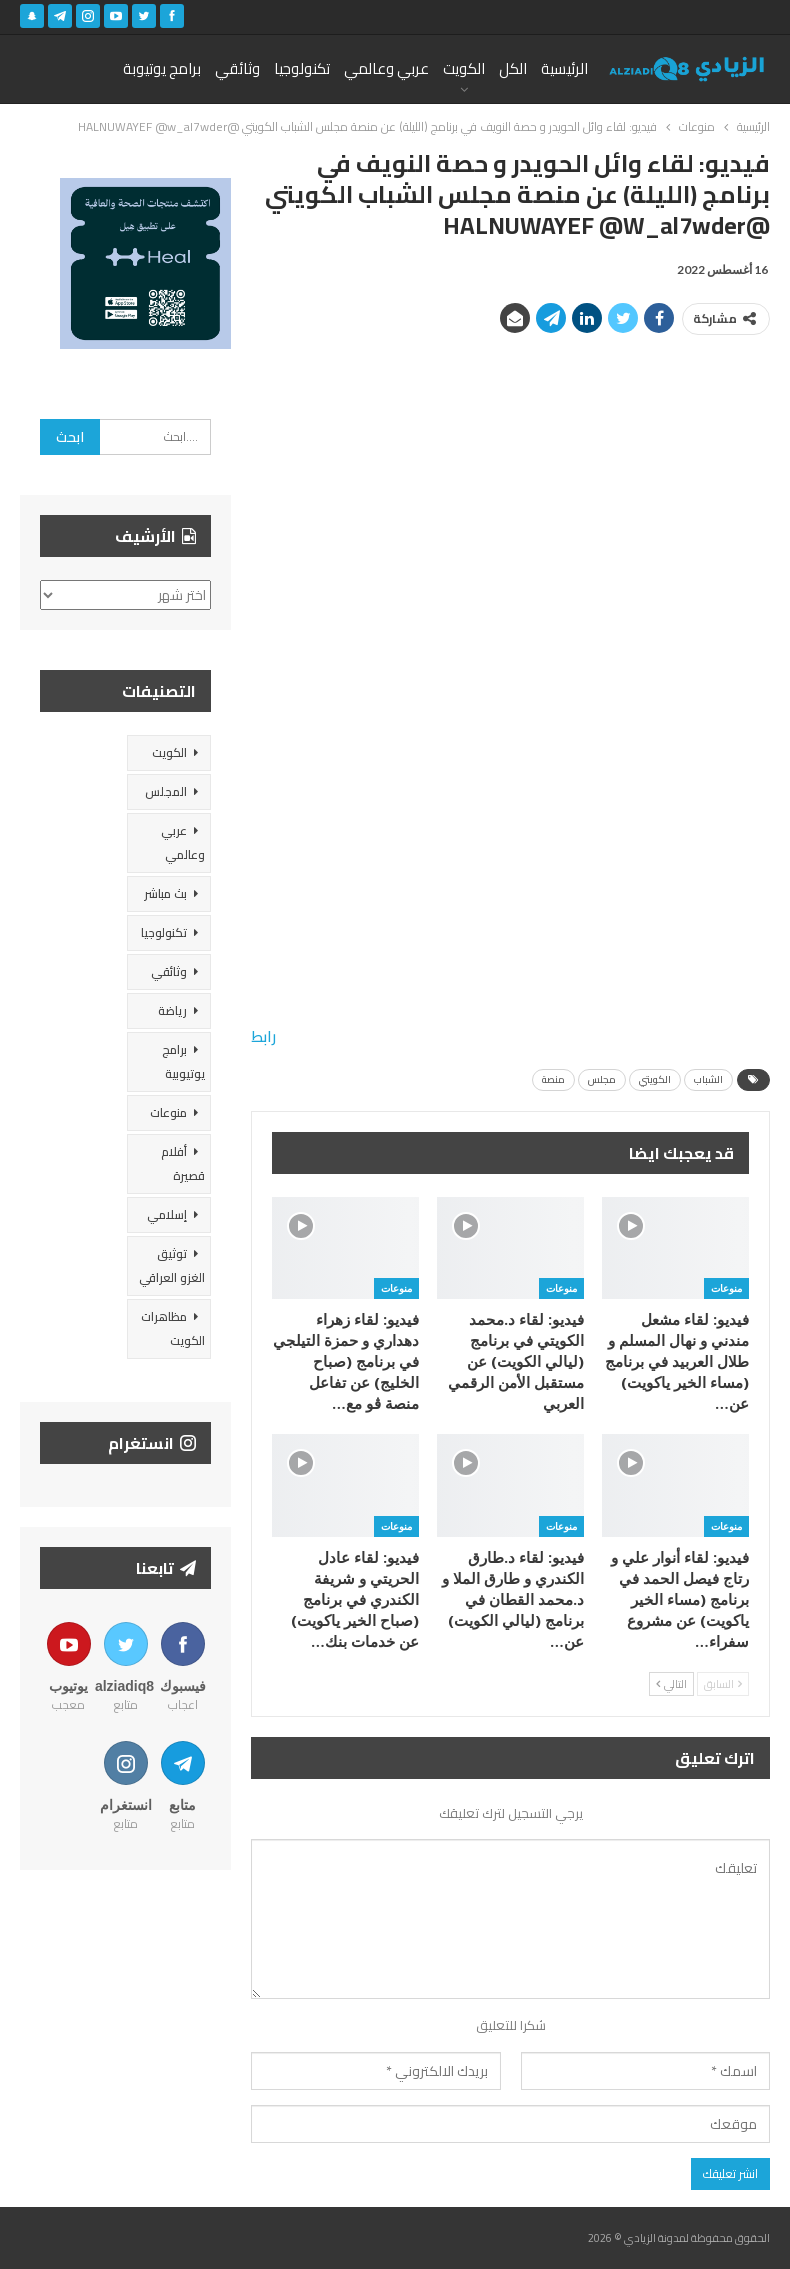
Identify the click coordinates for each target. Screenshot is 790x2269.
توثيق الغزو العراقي (172, 1265)
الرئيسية (564, 68)
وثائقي (237, 68)
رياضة (172, 1010)
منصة (553, 1079)
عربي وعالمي (386, 68)
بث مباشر (165, 893)
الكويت (464, 68)
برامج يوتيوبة (162, 68)
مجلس (602, 1079)
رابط (263, 1036)
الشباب (708, 1079)
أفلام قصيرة (183, 1163)
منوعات (726, 1288)
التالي (671, 1684)
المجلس (166, 791)
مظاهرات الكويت (173, 1328)
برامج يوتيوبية (183, 1061)
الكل (513, 68)
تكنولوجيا (302, 68)
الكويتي (655, 1079)
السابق (723, 1684)
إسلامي (167, 1214)
